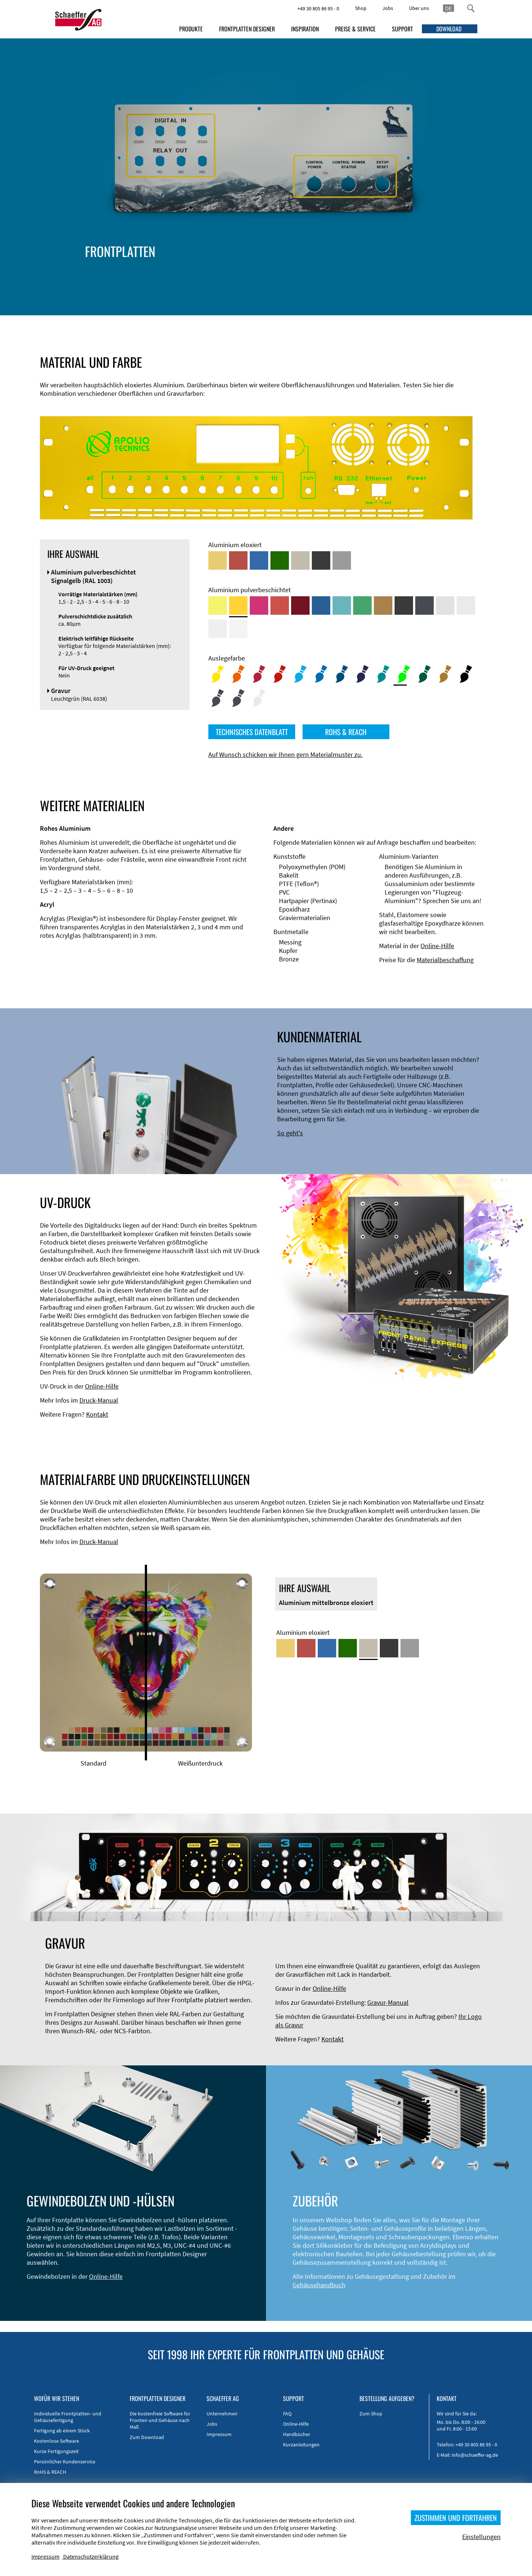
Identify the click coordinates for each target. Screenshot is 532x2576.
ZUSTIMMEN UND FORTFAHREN (456, 2517)
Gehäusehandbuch (319, 2285)
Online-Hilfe (437, 945)
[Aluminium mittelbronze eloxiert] (300, 560)
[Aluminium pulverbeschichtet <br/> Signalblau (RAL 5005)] (321, 605)
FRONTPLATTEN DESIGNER (247, 28)
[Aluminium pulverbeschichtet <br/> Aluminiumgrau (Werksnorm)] (445, 605)
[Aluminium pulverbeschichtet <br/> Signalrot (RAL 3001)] (279, 605)
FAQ (287, 2413)
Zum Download (147, 2437)
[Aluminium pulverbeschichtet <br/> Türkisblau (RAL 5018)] (341, 605)
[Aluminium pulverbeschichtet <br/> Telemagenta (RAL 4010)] (259, 605)
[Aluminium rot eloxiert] (238, 560)
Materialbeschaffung (445, 960)
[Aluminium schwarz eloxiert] (321, 560)
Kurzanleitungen (301, 2444)
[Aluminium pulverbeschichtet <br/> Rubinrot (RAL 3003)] (300, 605)
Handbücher (296, 2434)
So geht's (290, 1133)
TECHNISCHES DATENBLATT (252, 731)
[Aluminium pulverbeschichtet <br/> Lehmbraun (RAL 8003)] (383, 605)
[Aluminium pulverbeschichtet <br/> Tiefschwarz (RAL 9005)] (404, 605)
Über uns (419, 8)
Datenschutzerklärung (91, 2556)
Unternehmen (222, 2413)
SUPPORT (402, 28)
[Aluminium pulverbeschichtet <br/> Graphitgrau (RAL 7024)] (424, 605)
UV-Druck (450, 289)
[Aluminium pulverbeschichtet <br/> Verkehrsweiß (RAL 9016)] (238, 629)
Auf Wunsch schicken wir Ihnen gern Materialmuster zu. (285, 754)
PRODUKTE (191, 28)
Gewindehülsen (470, 281)
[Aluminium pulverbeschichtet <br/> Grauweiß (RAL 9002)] (217, 629)
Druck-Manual (98, 1400)
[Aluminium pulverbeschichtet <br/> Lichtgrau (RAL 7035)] (466, 605)
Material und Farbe (345, 272)
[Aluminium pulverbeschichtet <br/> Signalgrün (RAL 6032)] (362, 605)
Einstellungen (481, 2536)
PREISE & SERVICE (355, 28)
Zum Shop (370, 2413)
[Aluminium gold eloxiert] (217, 560)
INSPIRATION (305, 28)
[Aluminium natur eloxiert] (341, 560)
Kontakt (97, 1414)
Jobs (387, 8)
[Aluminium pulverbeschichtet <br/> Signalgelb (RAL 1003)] (238, 605)
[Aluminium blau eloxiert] (259, 560)
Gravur (414, 289)
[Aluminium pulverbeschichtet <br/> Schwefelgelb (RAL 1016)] (217, 605)
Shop (360, 8)
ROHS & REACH (345, 731)
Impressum (219, 2434)
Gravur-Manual (388, 2002)
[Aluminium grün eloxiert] (279, 560)
